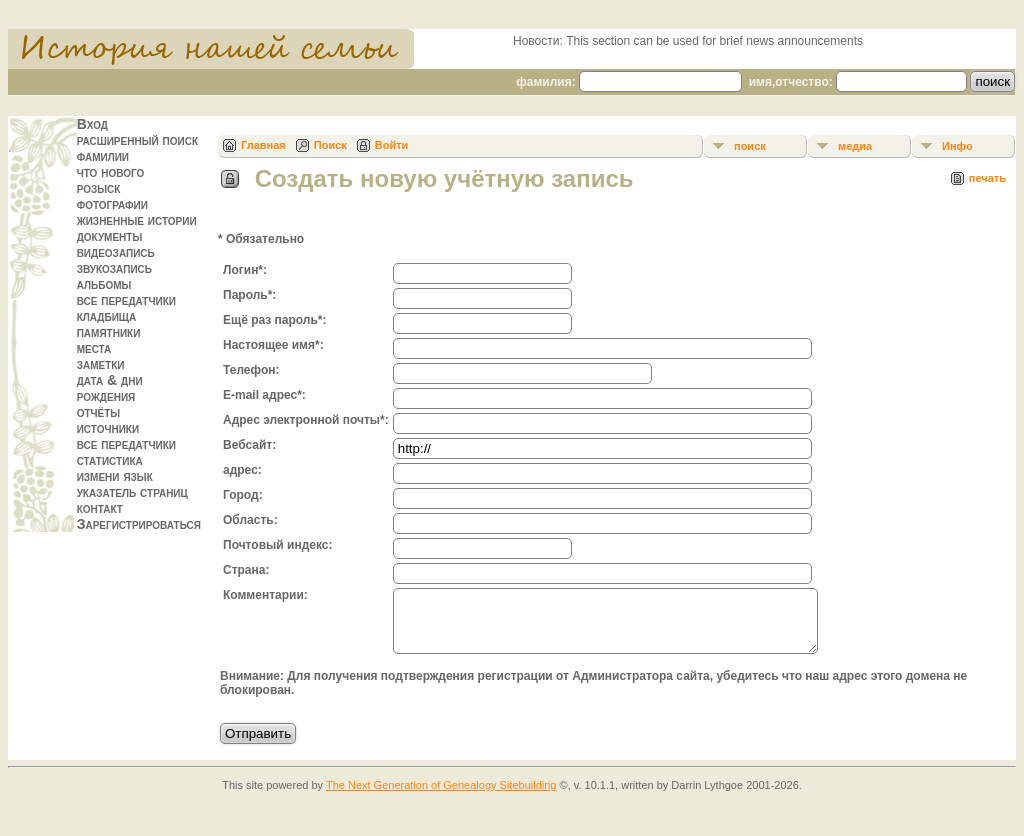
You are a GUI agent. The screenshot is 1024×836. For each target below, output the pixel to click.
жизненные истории (137, 220)
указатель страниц (132, 492)
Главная (263, 145)
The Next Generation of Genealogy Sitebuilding (441, 797)
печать (987, 178)
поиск (750, 146)
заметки (101, 364)
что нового (111, 172)
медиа (855, 146)
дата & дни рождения (110, 388)
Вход (92, 124)
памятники (109, 332)
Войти (392, 145)
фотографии (112, 204)
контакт (100, 508)
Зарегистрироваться (139, 524)
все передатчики (126, 300)
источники (108, 428)
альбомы (104, 284)
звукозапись (114, 268)
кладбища (107, 316)
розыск (99, 188)
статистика (110, 460)
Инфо (957, 146)
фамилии (103, 156)
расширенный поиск (137, 140)
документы (110, 236)
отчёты (99, 412)
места (94, 348)
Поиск (330, 145)
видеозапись (116, 252)
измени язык (115, 476)
